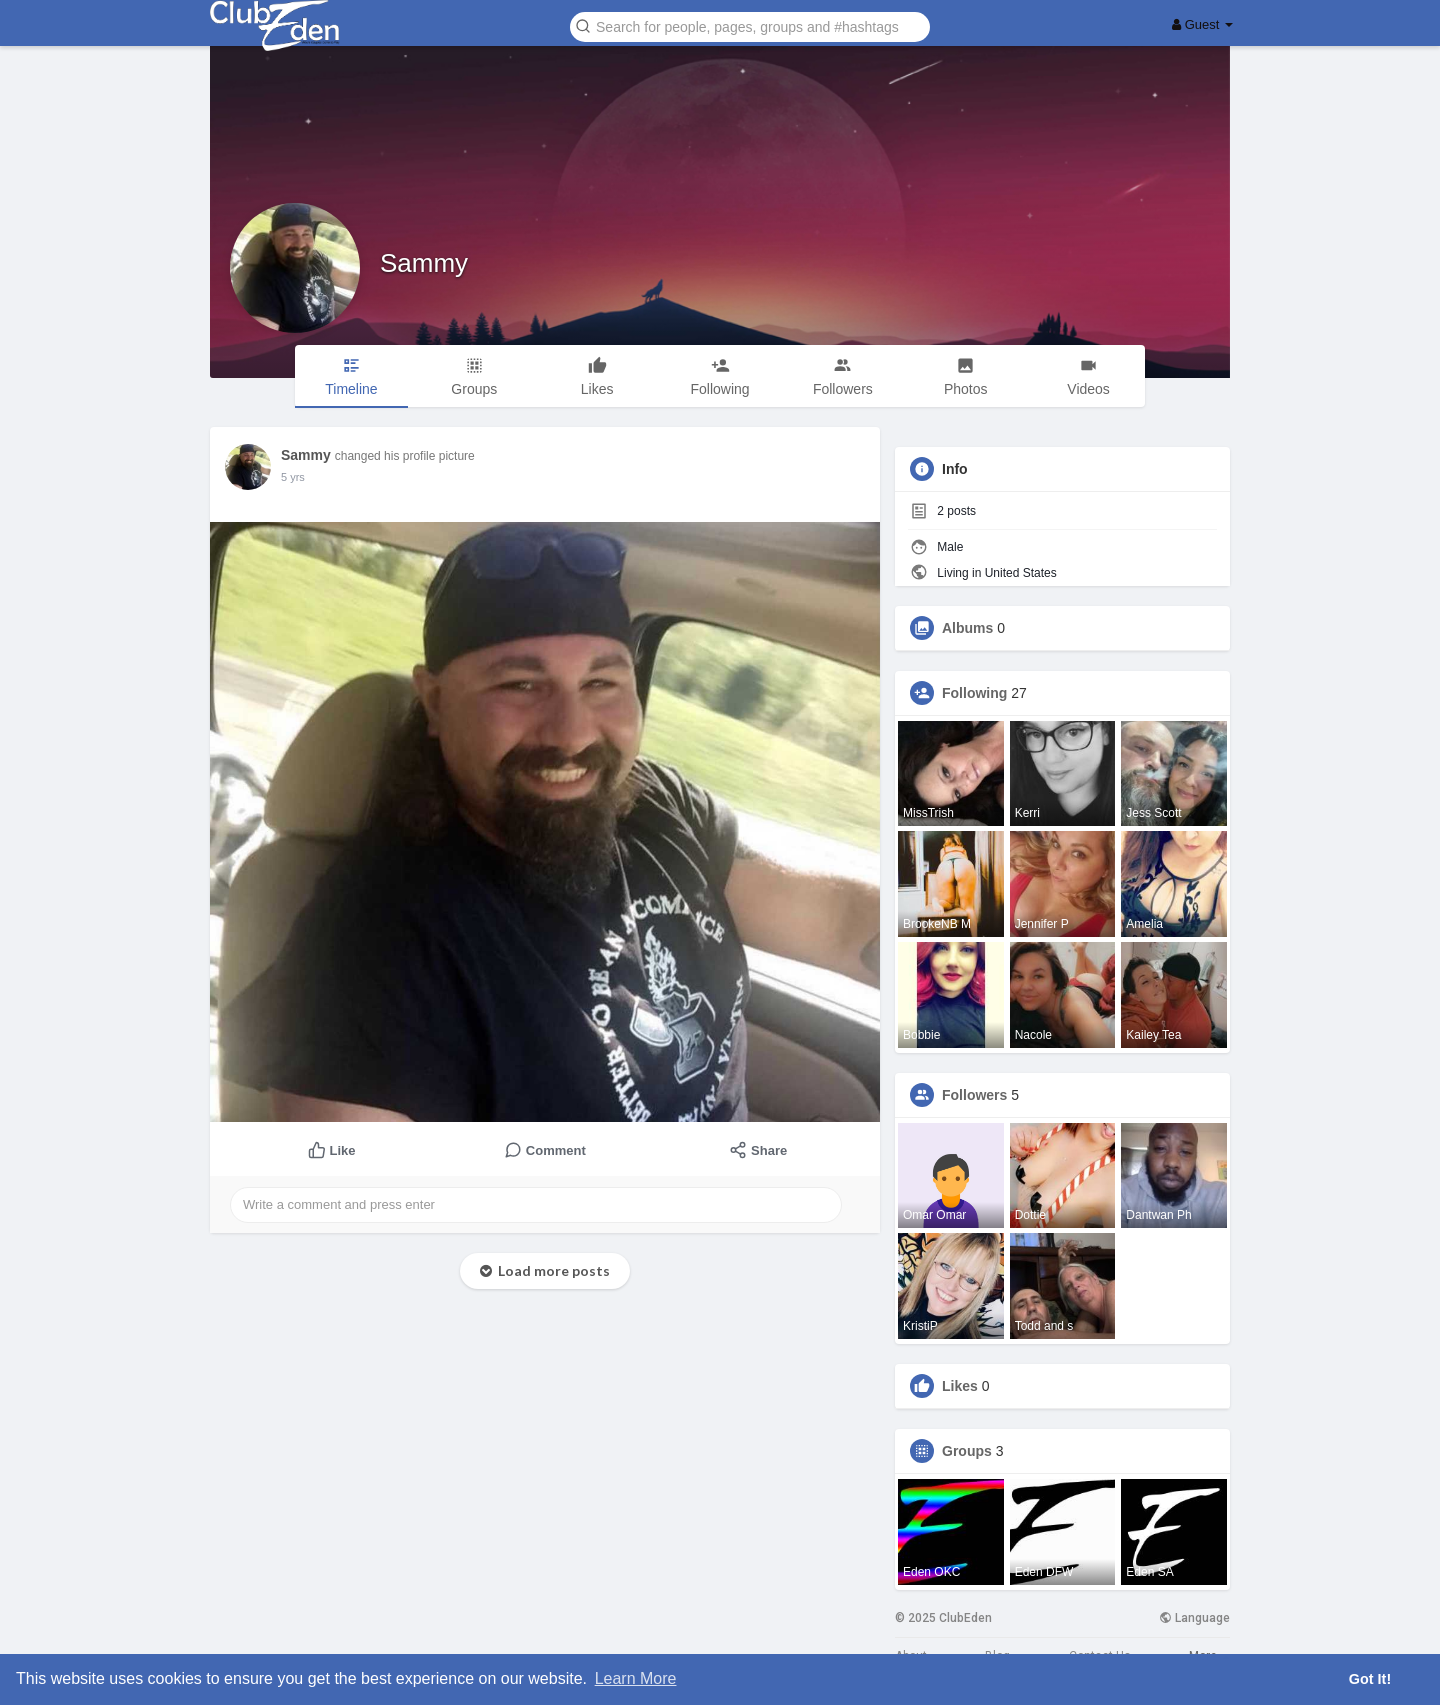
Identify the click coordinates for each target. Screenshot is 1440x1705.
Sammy (424, 263)
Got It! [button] (1370, 1679)
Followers (974, 1095)
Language (1194, 1618)
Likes (960, 1386)
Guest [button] (1202, 24)
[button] (750, 25)
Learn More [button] (636, 1678)
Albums (967, 628)
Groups (967, 1451)
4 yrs (293, 477)
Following (974, 693)
